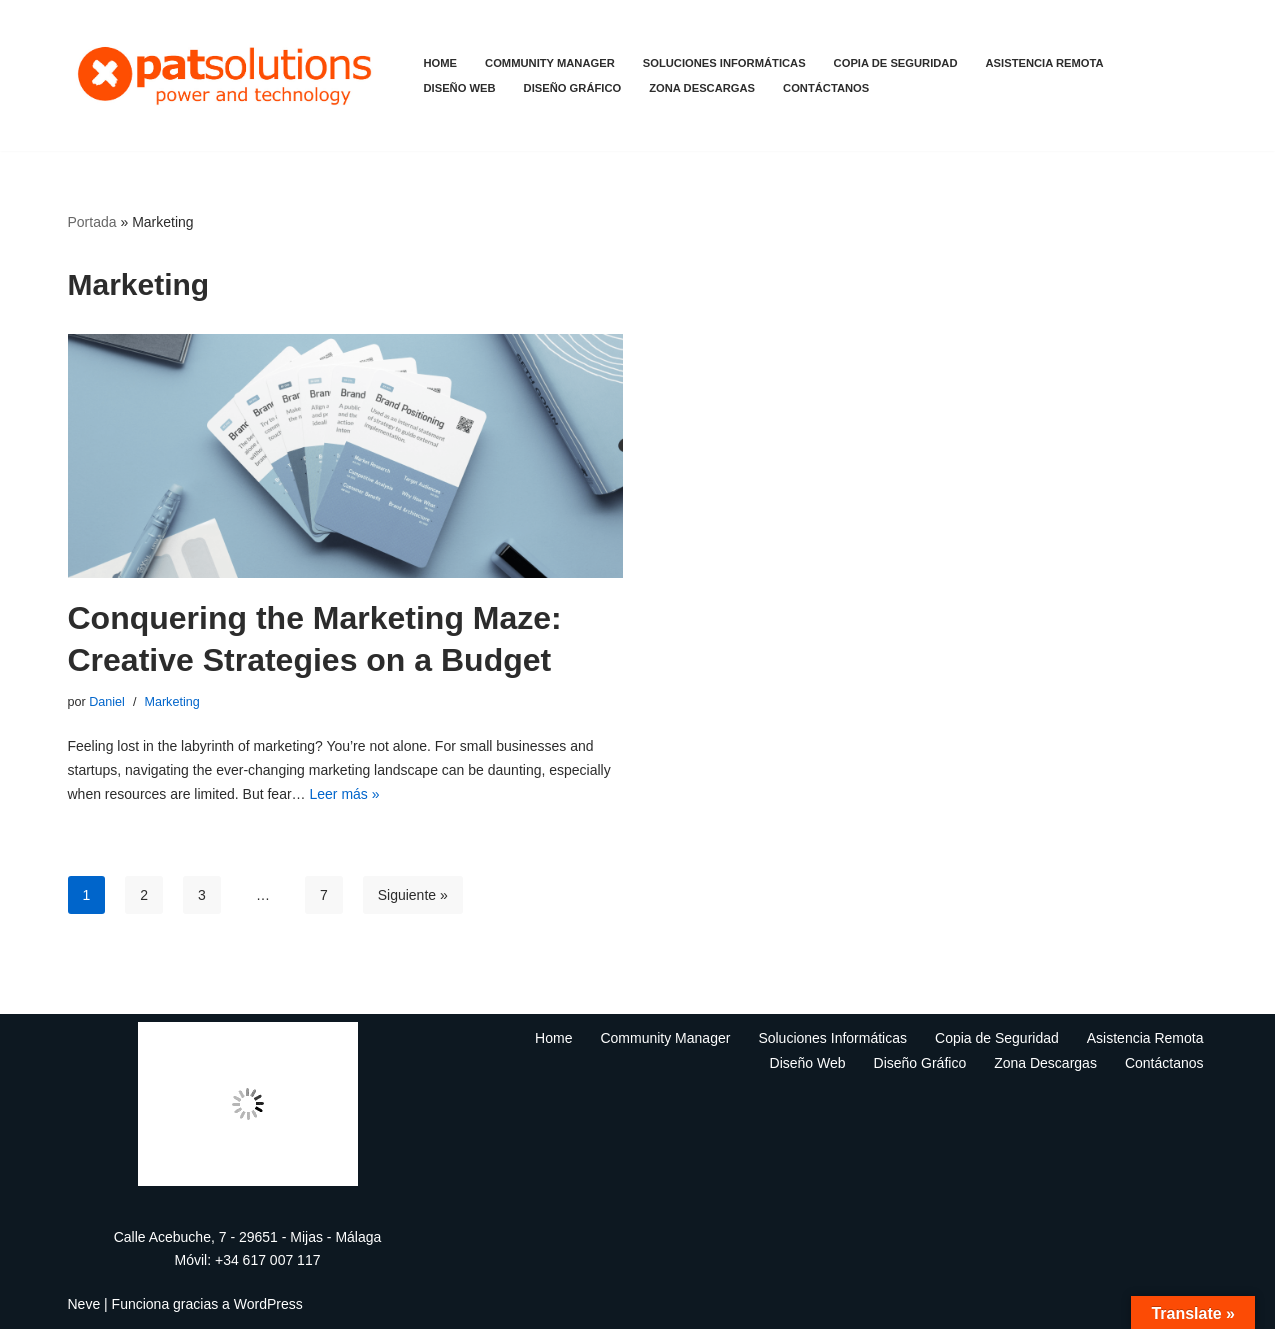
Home (441, 63)
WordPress (268, 1304)
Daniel (107, 702)
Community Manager (550, 63)
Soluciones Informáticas (724, 63)
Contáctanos (826, 88)
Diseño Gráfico (573, 88)
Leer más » (345, 794)
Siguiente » (413, 895)
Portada (92, 222)
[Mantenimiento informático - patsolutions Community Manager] (229, 75)
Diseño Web (460, 88)
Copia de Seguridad (896, 63)
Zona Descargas (702, 88)
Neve (84, 1304)
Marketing (171, 702)
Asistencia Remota (1045, 63)
